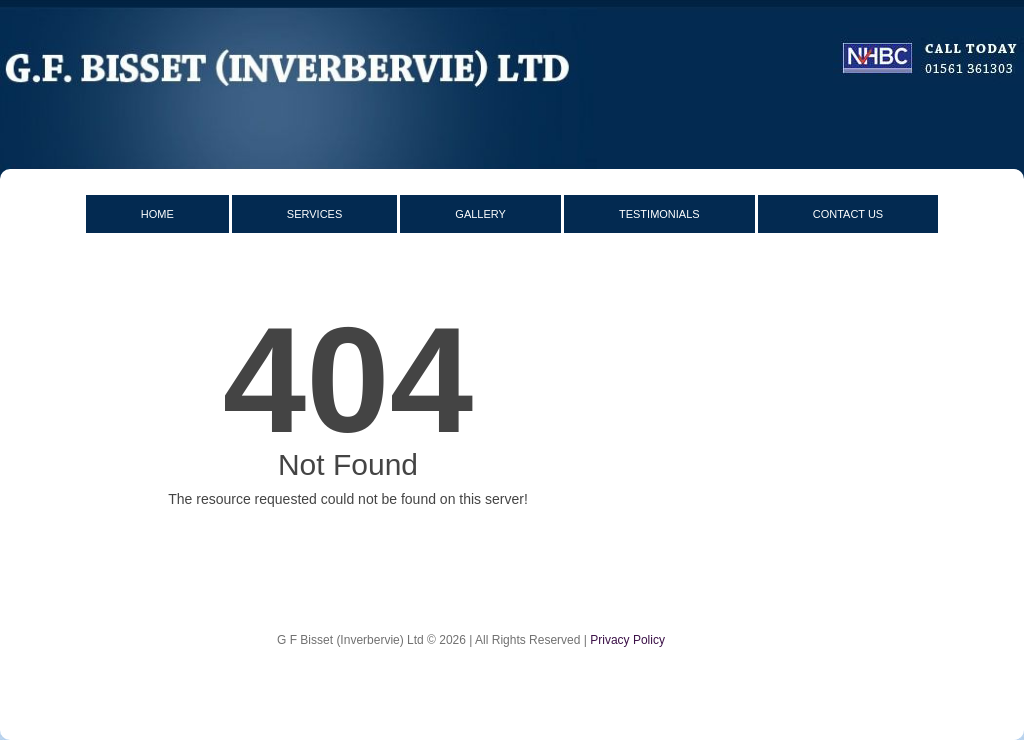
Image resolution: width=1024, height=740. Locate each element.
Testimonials (659, 214)
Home (157, 214)
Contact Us (848, 214)
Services (314, 214)
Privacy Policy (627, 640)
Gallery (480, 214)
